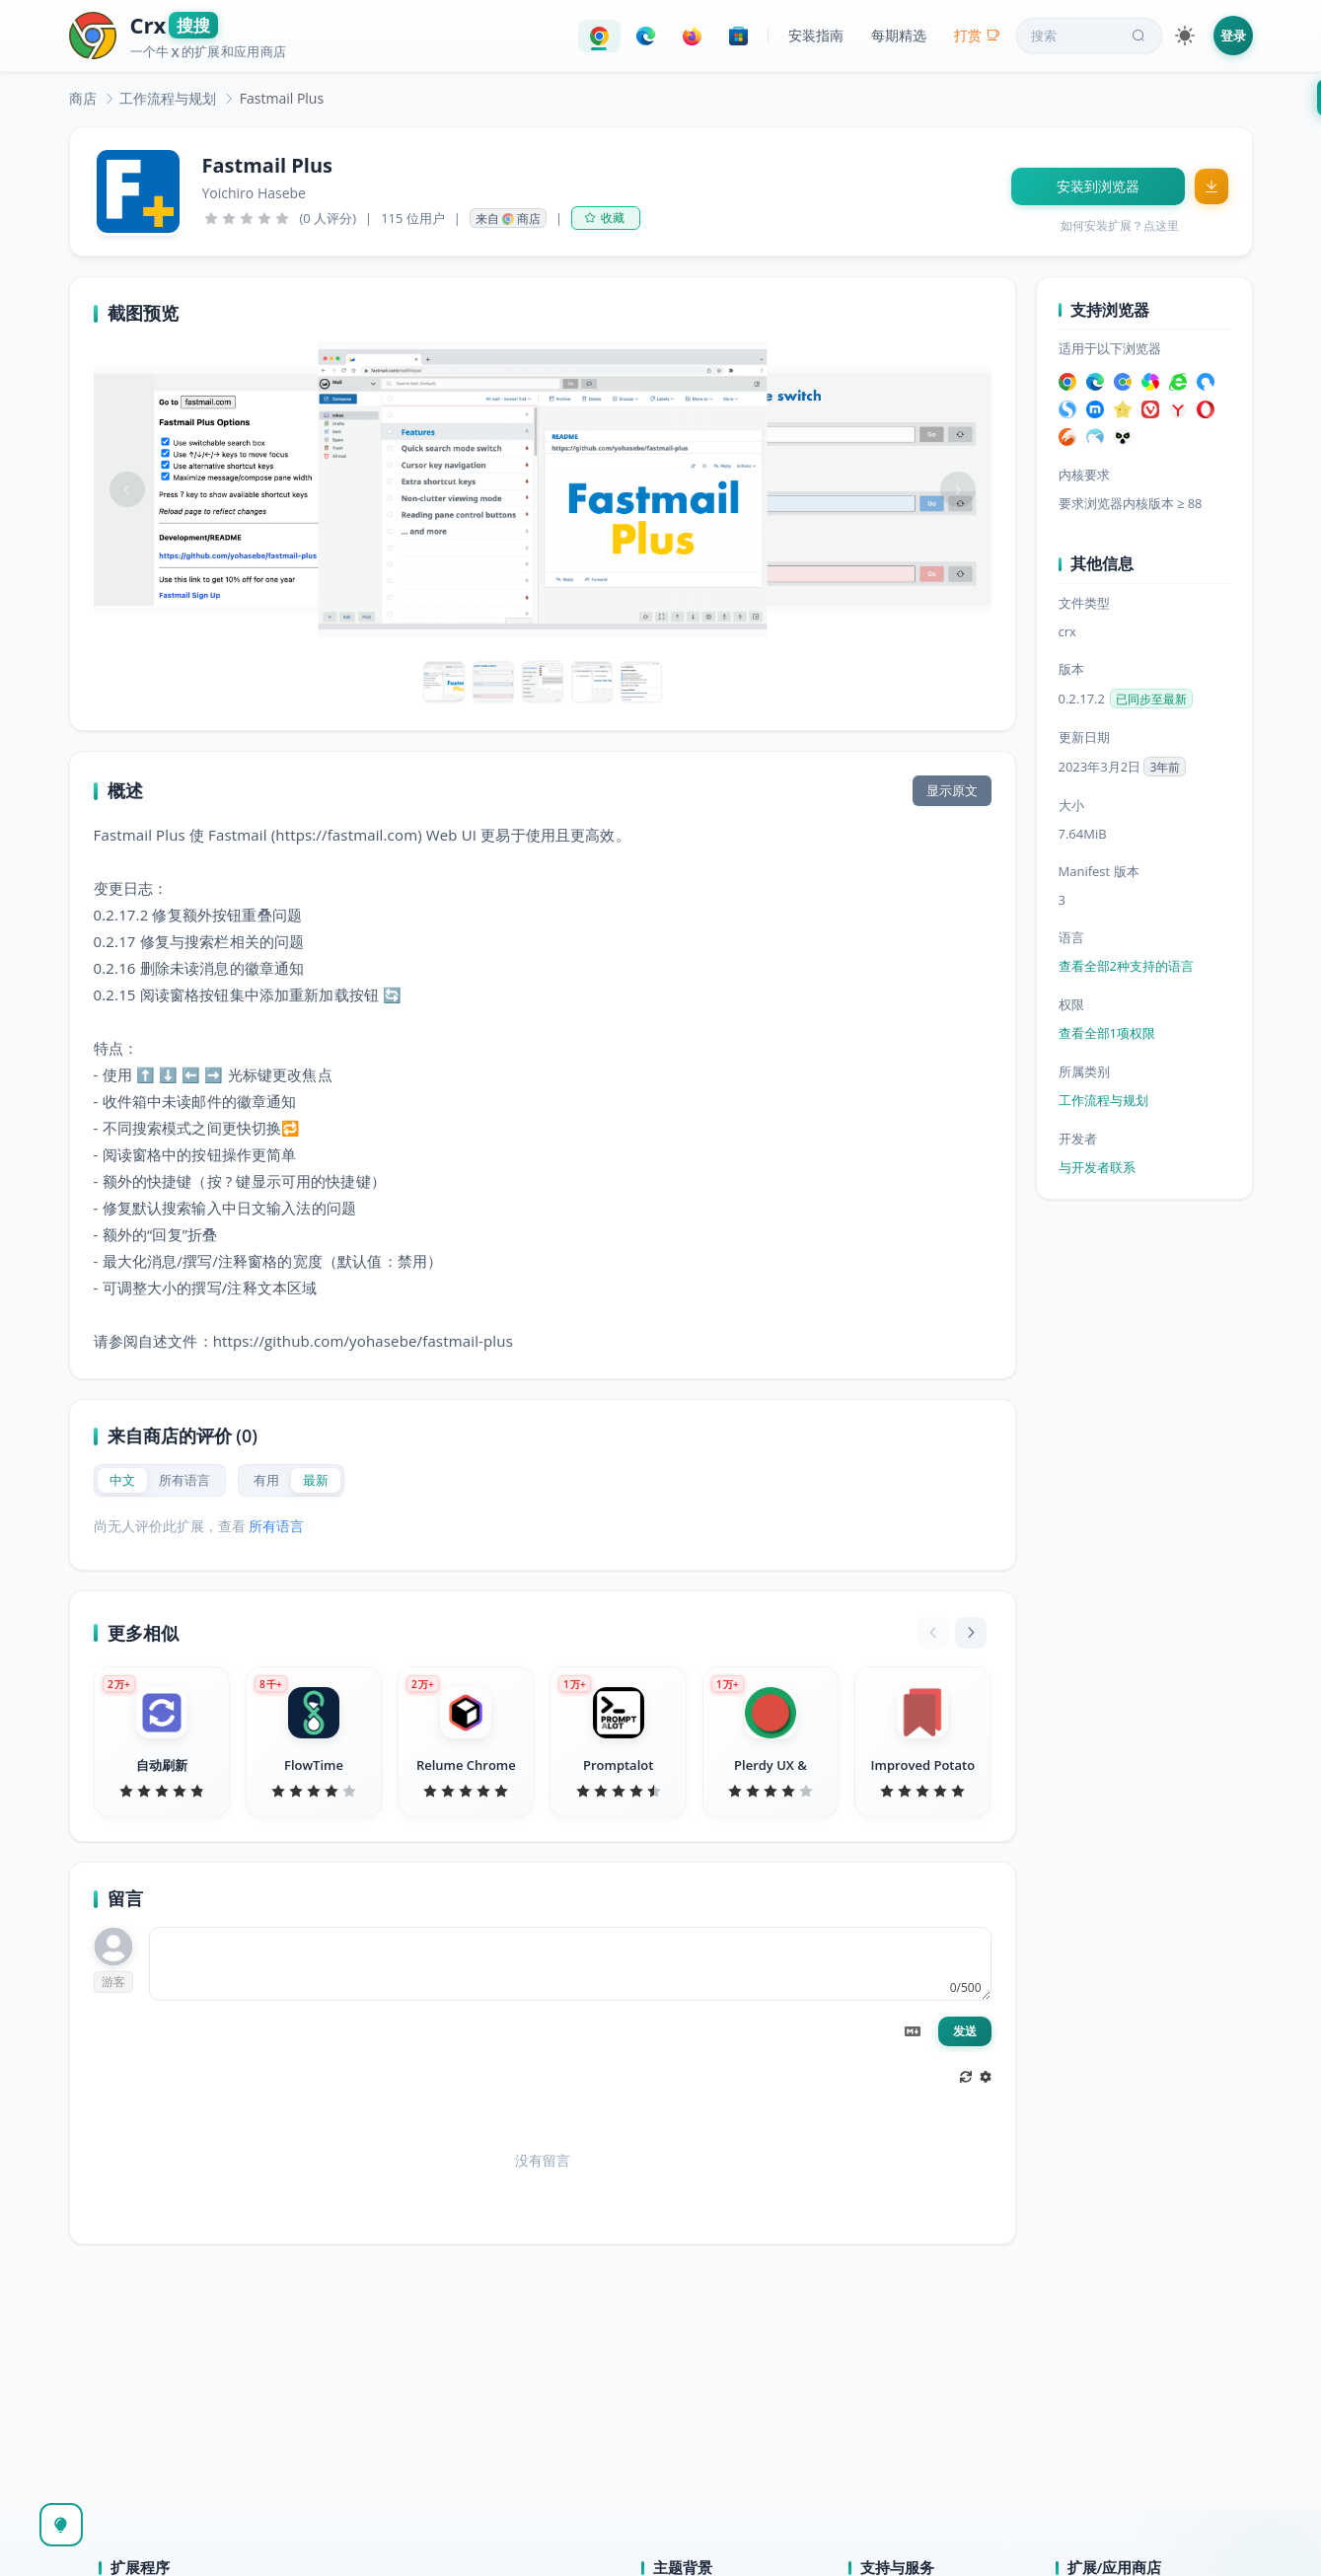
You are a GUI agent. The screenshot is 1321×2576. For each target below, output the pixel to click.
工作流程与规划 (167, 98)
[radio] (122, 1480)
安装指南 (816, 35)
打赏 (977, 35)
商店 (83, 98)
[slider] (246, 218)
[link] (83, 98)
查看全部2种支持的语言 (1126, 966)
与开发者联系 (1097, 1167)
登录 (1233, 35)
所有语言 (276, 1525)
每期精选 (898, 35)
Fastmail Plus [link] (282, 98)
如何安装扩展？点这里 (1120, 225)
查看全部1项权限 (1107, 1033)
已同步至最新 (1151, 699)
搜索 (1090, 35)
